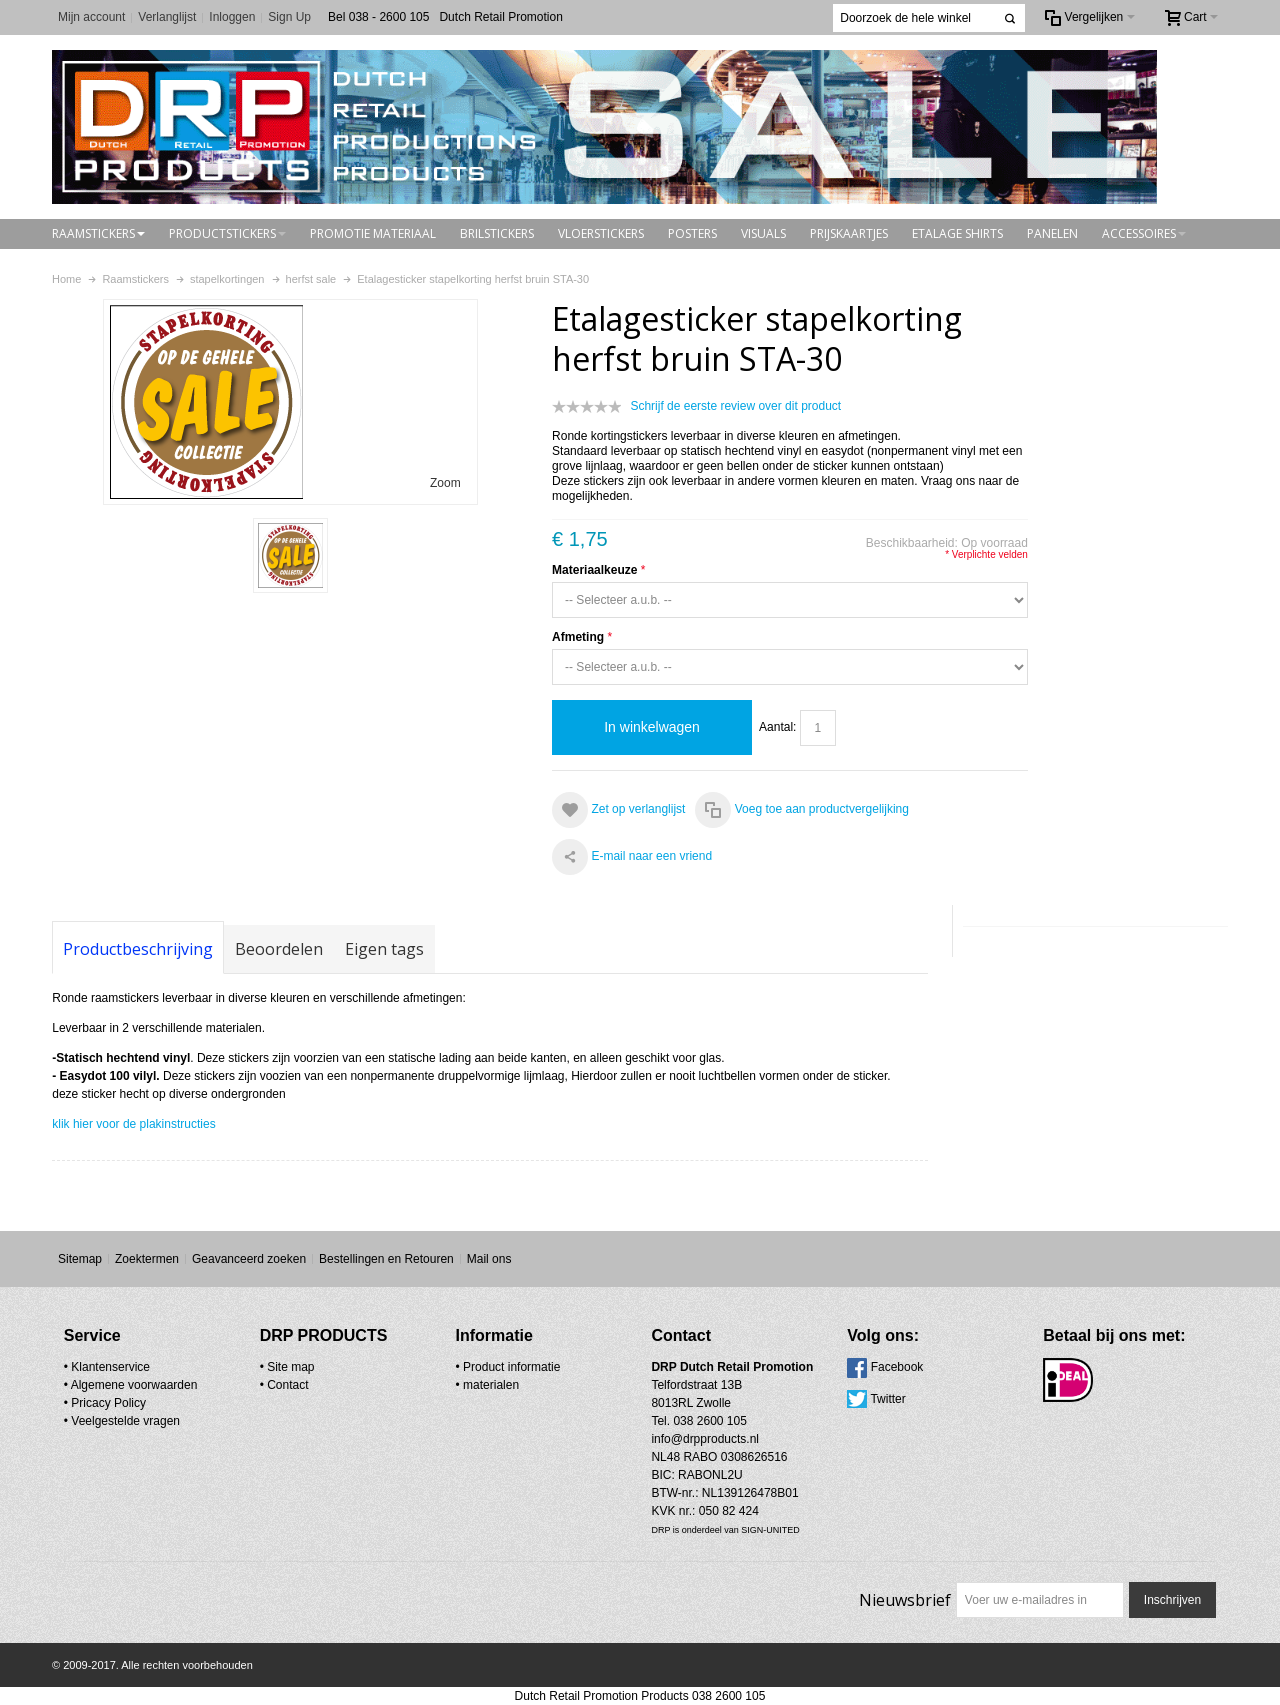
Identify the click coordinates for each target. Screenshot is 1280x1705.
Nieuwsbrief (905, 1600)
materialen (491, 1385)
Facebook (897, 1367)
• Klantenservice (107, 1367)
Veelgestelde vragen (125, 1421)
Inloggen (232, 17)
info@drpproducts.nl (705, 1439)
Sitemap (80, 1259)
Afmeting (578, 637)
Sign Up (289, 17)
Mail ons (489, 1259)
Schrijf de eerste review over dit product (735, 406)
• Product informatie (508, 1367)
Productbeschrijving (138, 949)
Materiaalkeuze (594, 570)
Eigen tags (384, 949)
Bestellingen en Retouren (386, 1259)
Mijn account (91, 17)
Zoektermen (147, 1259)
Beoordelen (279, 949)
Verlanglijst (167, 17)
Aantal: (777, 727)
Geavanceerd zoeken (249, 1259)
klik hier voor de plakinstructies (133, 1124)
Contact (287, 1385)
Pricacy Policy (108, 1403)
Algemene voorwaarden (134, 1385)
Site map (290, 1367)
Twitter (887, 1399)
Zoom (445, 483)
